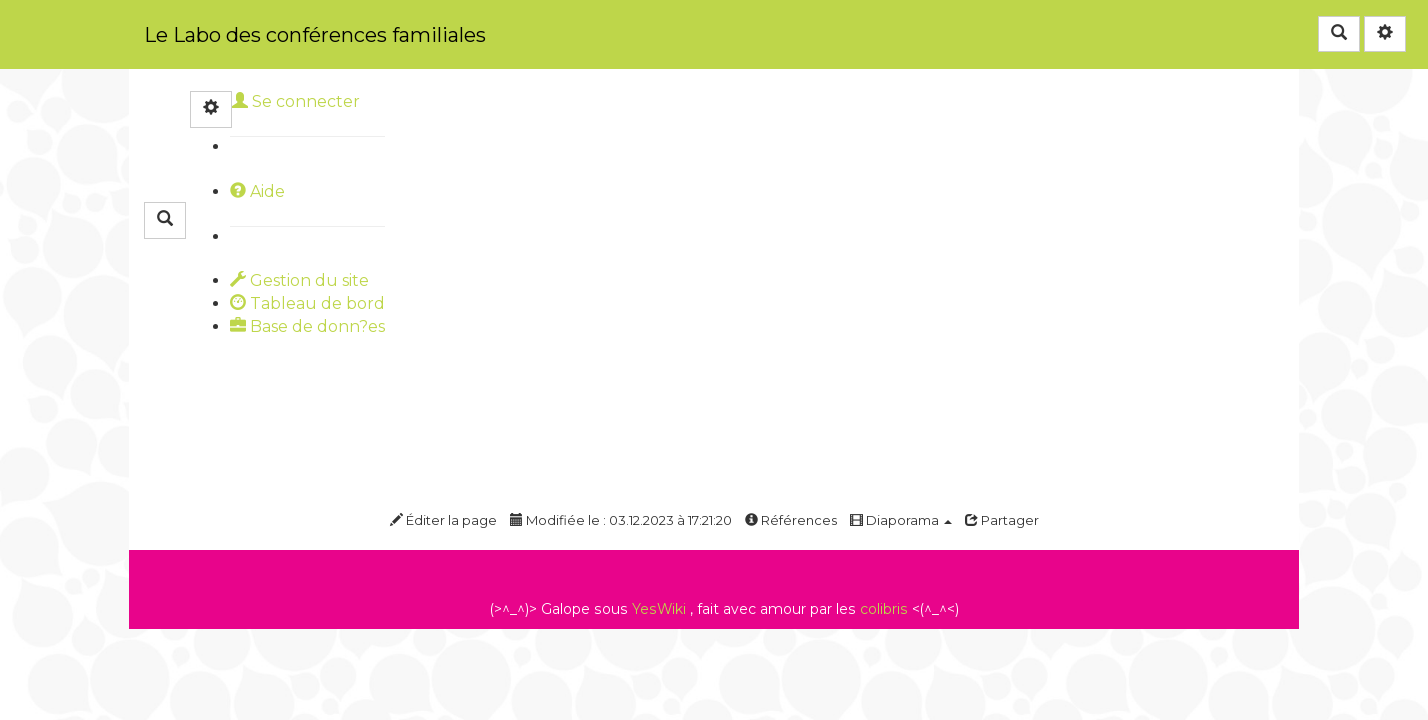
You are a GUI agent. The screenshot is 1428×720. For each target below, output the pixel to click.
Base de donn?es (307, 326)
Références (791, 520)
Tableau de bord (307, 303)
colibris (884, 609)
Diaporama (901, 520)
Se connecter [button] (296, 101)
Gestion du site (299, 280)
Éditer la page (443, 520)
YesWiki (659, 609)
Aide (257, 191)
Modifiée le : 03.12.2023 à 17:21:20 (621, 520)
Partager (1002, 520)
